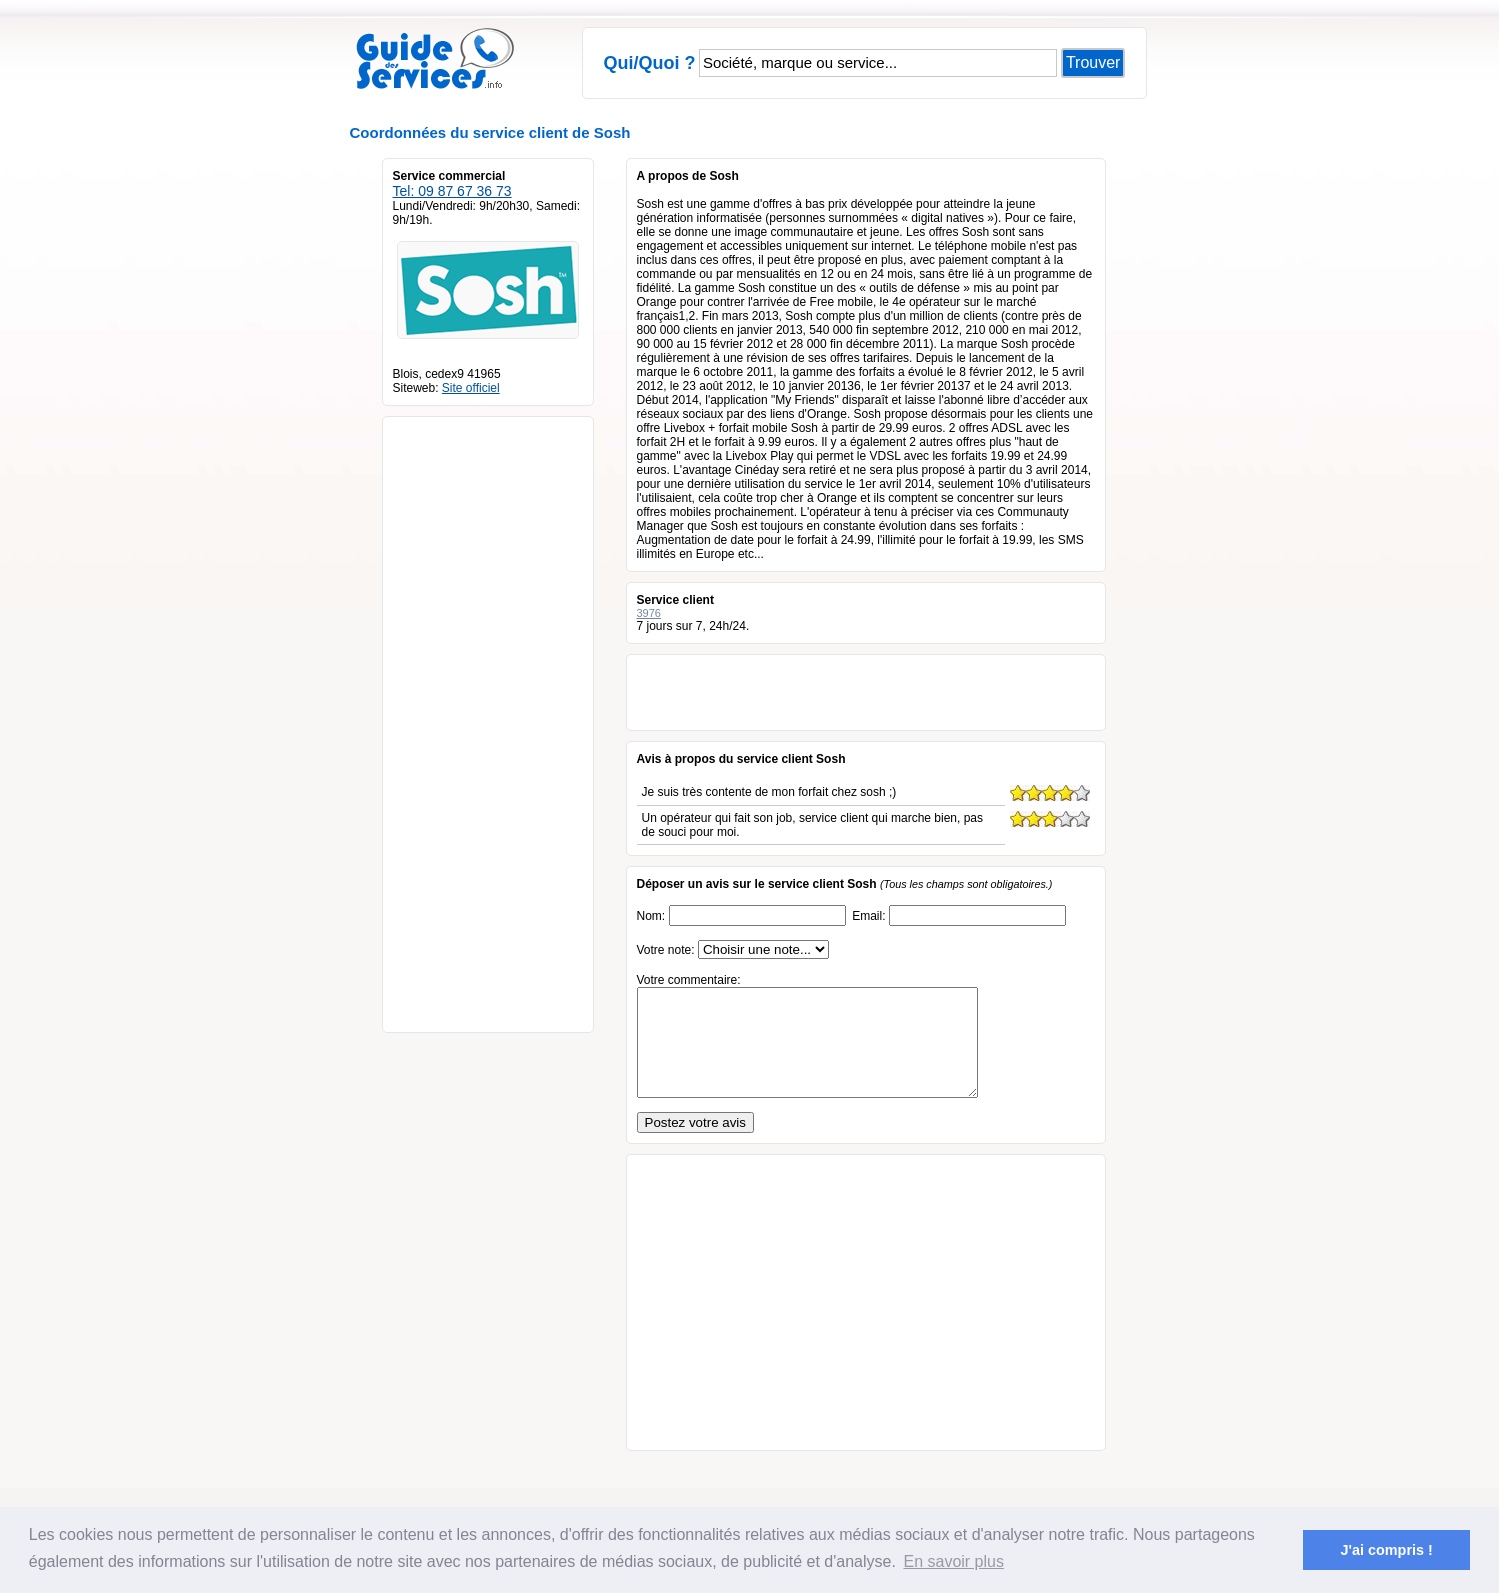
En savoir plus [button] (953, 1561)
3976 (649, 613)
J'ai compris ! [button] (1387, 1550)
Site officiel (471, 388)
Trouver (1093, 62)
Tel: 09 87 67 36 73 (452, 191)
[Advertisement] (483, 717)
